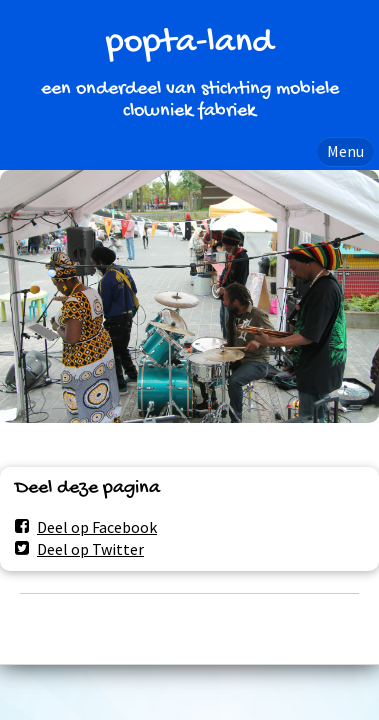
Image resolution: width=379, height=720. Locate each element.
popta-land (189, 43)
